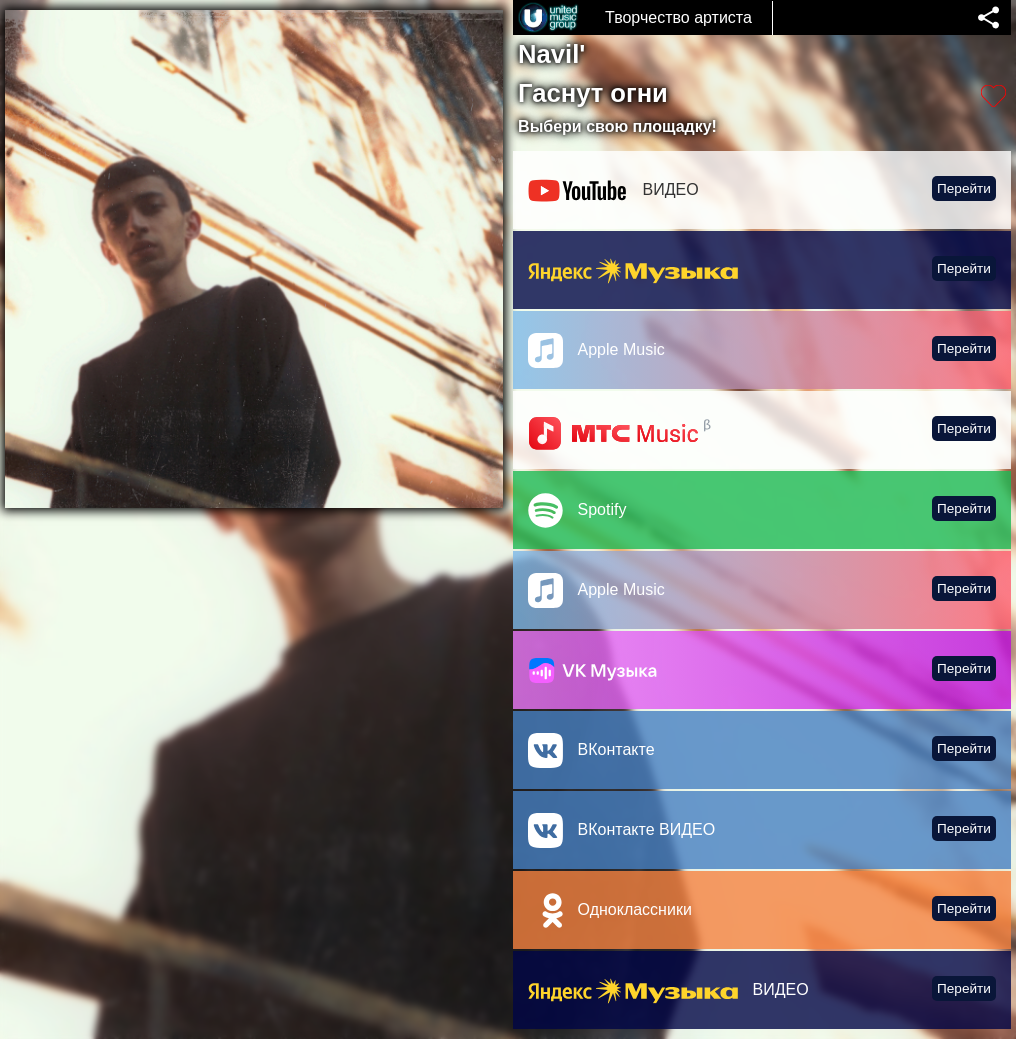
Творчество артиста (678, 17)
